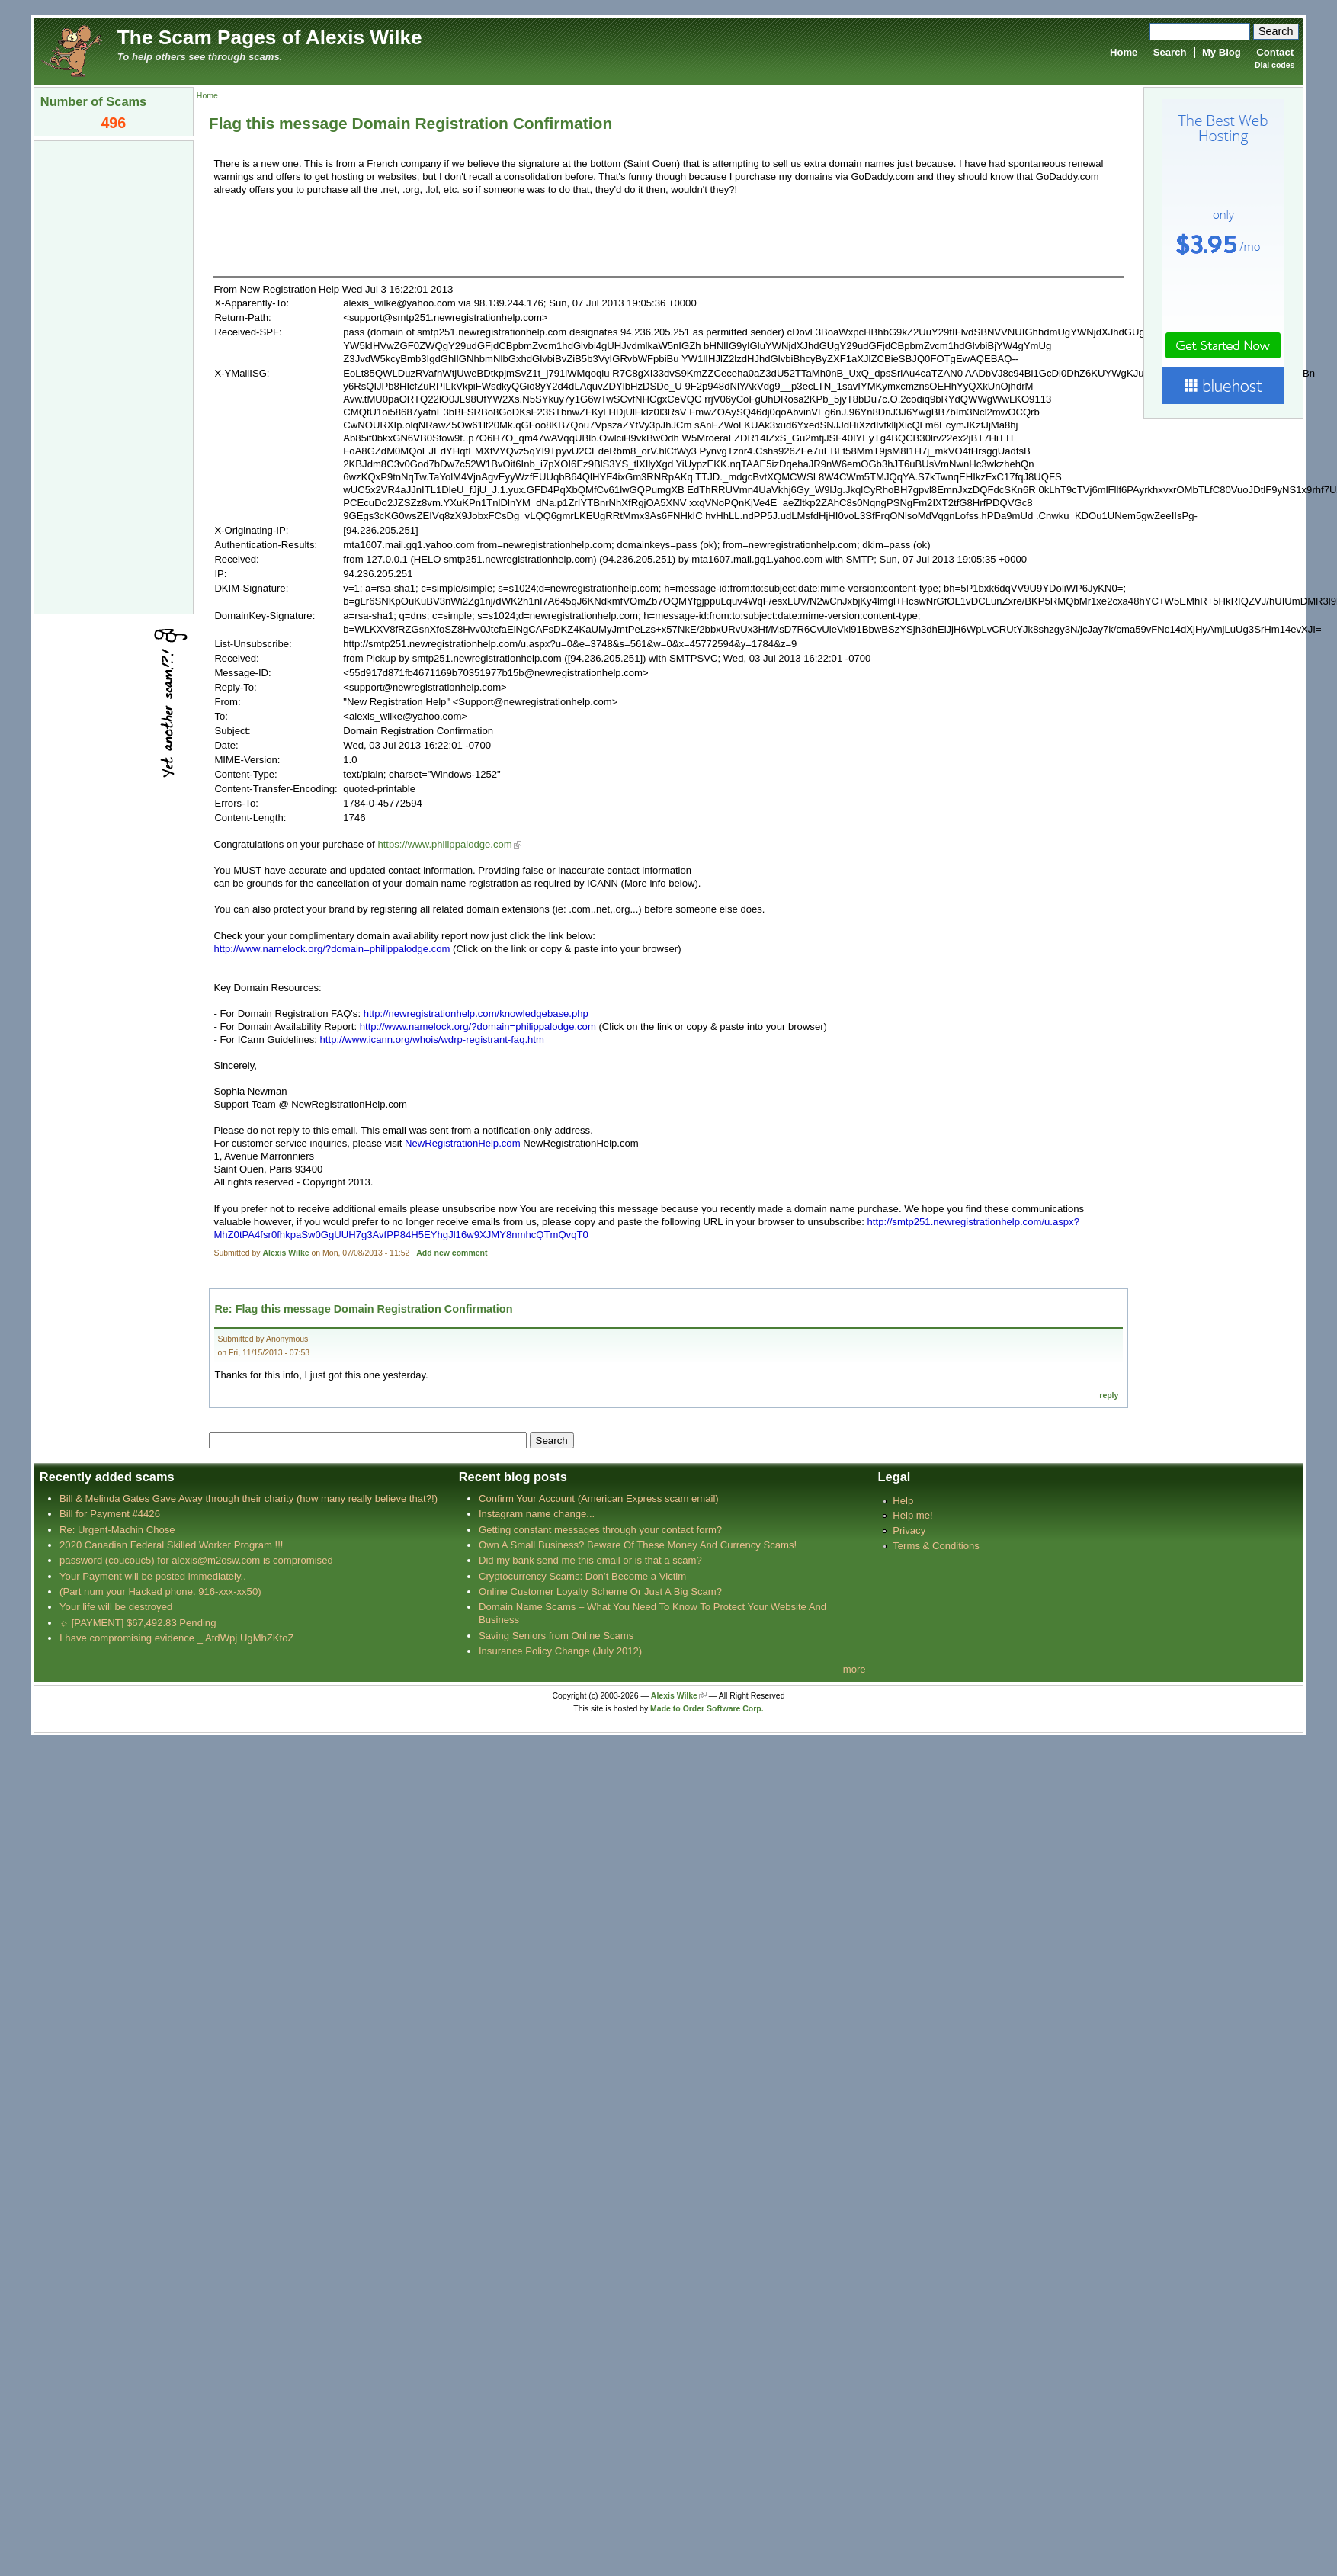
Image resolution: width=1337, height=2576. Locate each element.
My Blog (1221, 52)
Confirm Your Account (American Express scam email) (599, 1498)
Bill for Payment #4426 (109, 1513)
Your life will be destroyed (115, 1606)
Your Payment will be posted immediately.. (152, 1576)
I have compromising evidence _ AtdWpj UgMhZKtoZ (176, 1638)
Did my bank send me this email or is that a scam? (590, 1560)
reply (1108, 1395)
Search (1170, 52)
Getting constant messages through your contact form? (600, 1529)
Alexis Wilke (286, 1253)
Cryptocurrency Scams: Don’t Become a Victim (582, 1576)
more (854, 1669)
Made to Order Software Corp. (707, 1709)
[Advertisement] (114, 376)
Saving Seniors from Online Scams (556, 1635)
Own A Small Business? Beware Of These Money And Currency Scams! (638, 1545)
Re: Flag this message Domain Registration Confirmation (363, 1309)
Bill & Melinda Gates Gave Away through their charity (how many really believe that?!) (248, 1498)
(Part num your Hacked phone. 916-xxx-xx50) (160, 1591)
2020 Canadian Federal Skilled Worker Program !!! (171, 1545)
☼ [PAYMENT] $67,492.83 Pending (137, 1622)
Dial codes (1274, 65)
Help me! (912, 1515)
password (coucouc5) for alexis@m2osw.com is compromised (196, 1560)
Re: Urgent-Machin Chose (117, 1529)
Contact (1275, 52)
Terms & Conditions (936, 1545)
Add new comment (451, 1253)
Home (1123, 52)
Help (903, 1500)
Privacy (909, 1530)
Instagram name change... (537, 1513)
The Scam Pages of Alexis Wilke (269, 37)
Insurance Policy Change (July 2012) (560, 1651)
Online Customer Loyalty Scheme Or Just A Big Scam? (600, 1591)
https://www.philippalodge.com (444, 844)
